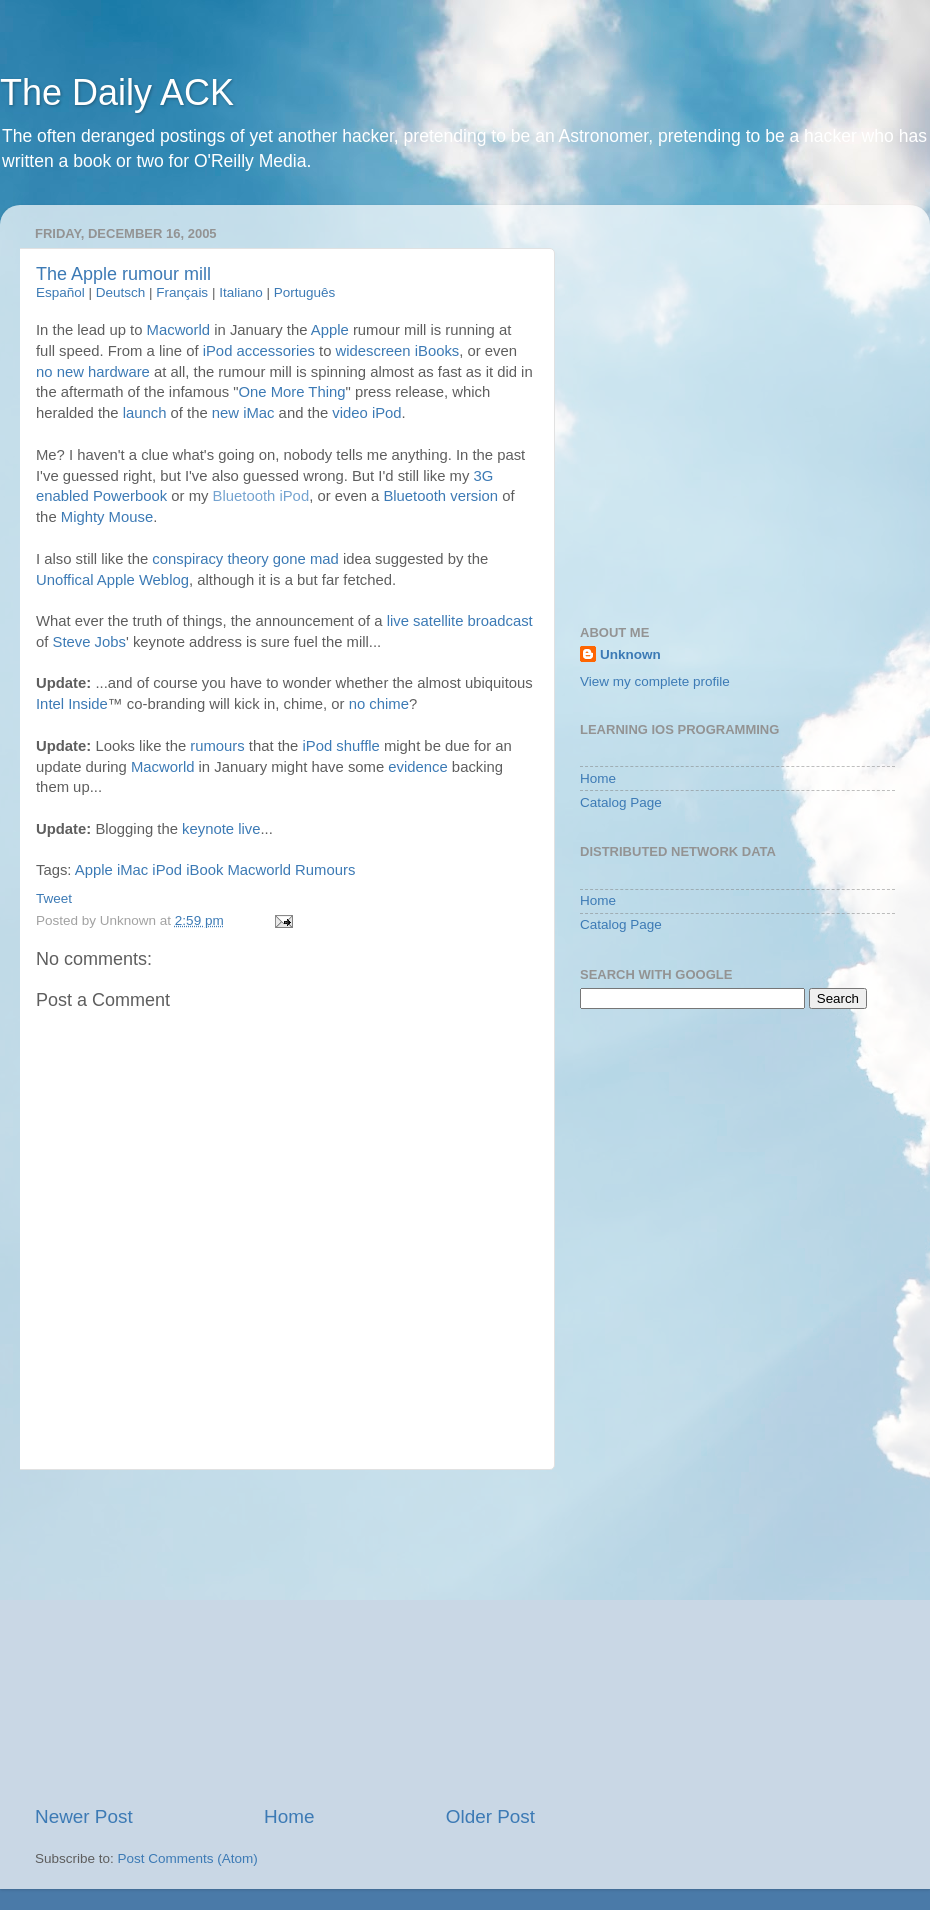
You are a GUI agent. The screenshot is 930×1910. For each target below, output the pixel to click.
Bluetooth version (440, 496)
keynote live (221, 829)
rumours (217, 746)
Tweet (54, 898)
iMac (132, 870)
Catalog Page (621, 802)
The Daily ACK (117, 92)
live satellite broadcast (460, 621)
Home (289, 1816)
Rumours (325, 870)
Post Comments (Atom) (188, 1858)
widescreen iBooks (398, 351)
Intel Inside (72, 704)
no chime (379, 704)
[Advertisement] (285, 1637)
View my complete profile (655, 681)
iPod (167, 870)
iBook (204, 870)
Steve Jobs (89, 642)
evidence (417, 767)
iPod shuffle (341, 746)
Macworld (163, 767)
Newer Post (84, 1816)
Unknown (630, 654)
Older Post (490, 1816)
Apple (94, 870)
